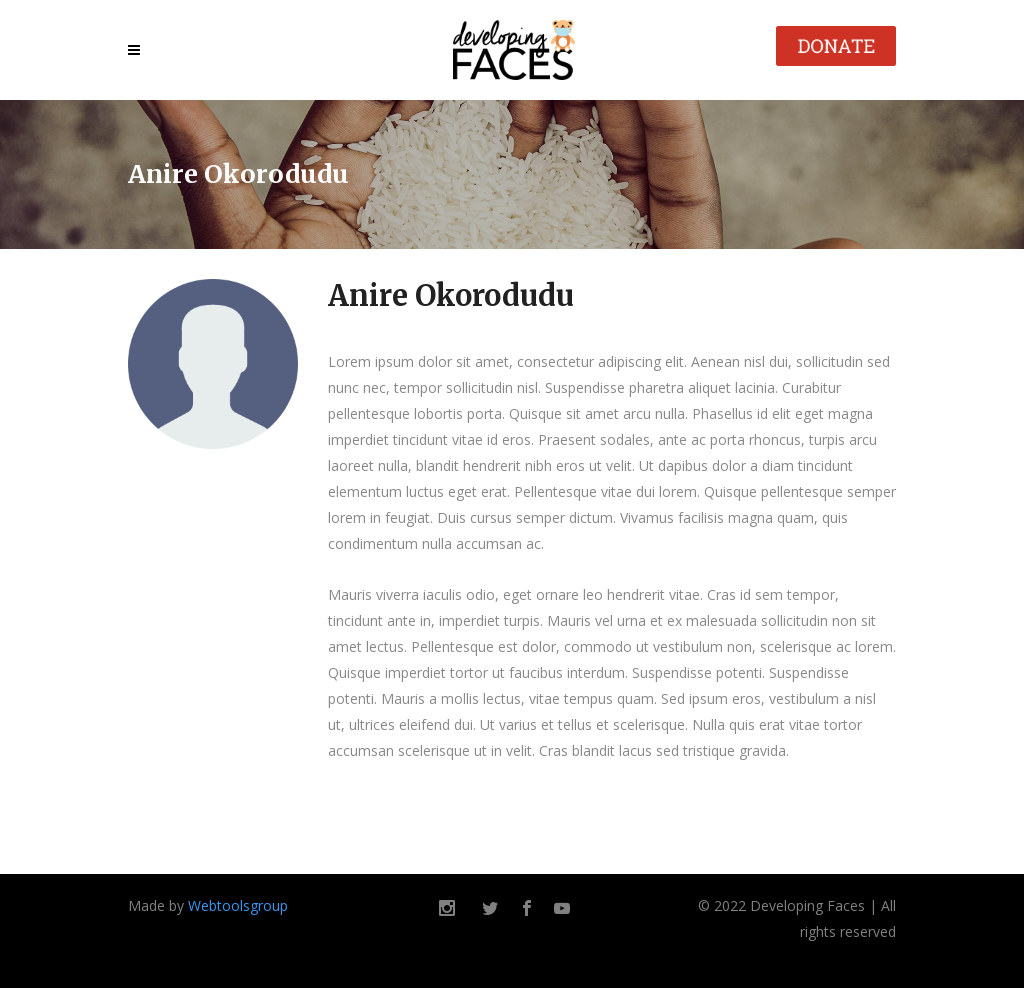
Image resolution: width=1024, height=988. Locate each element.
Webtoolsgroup (238, 905)
